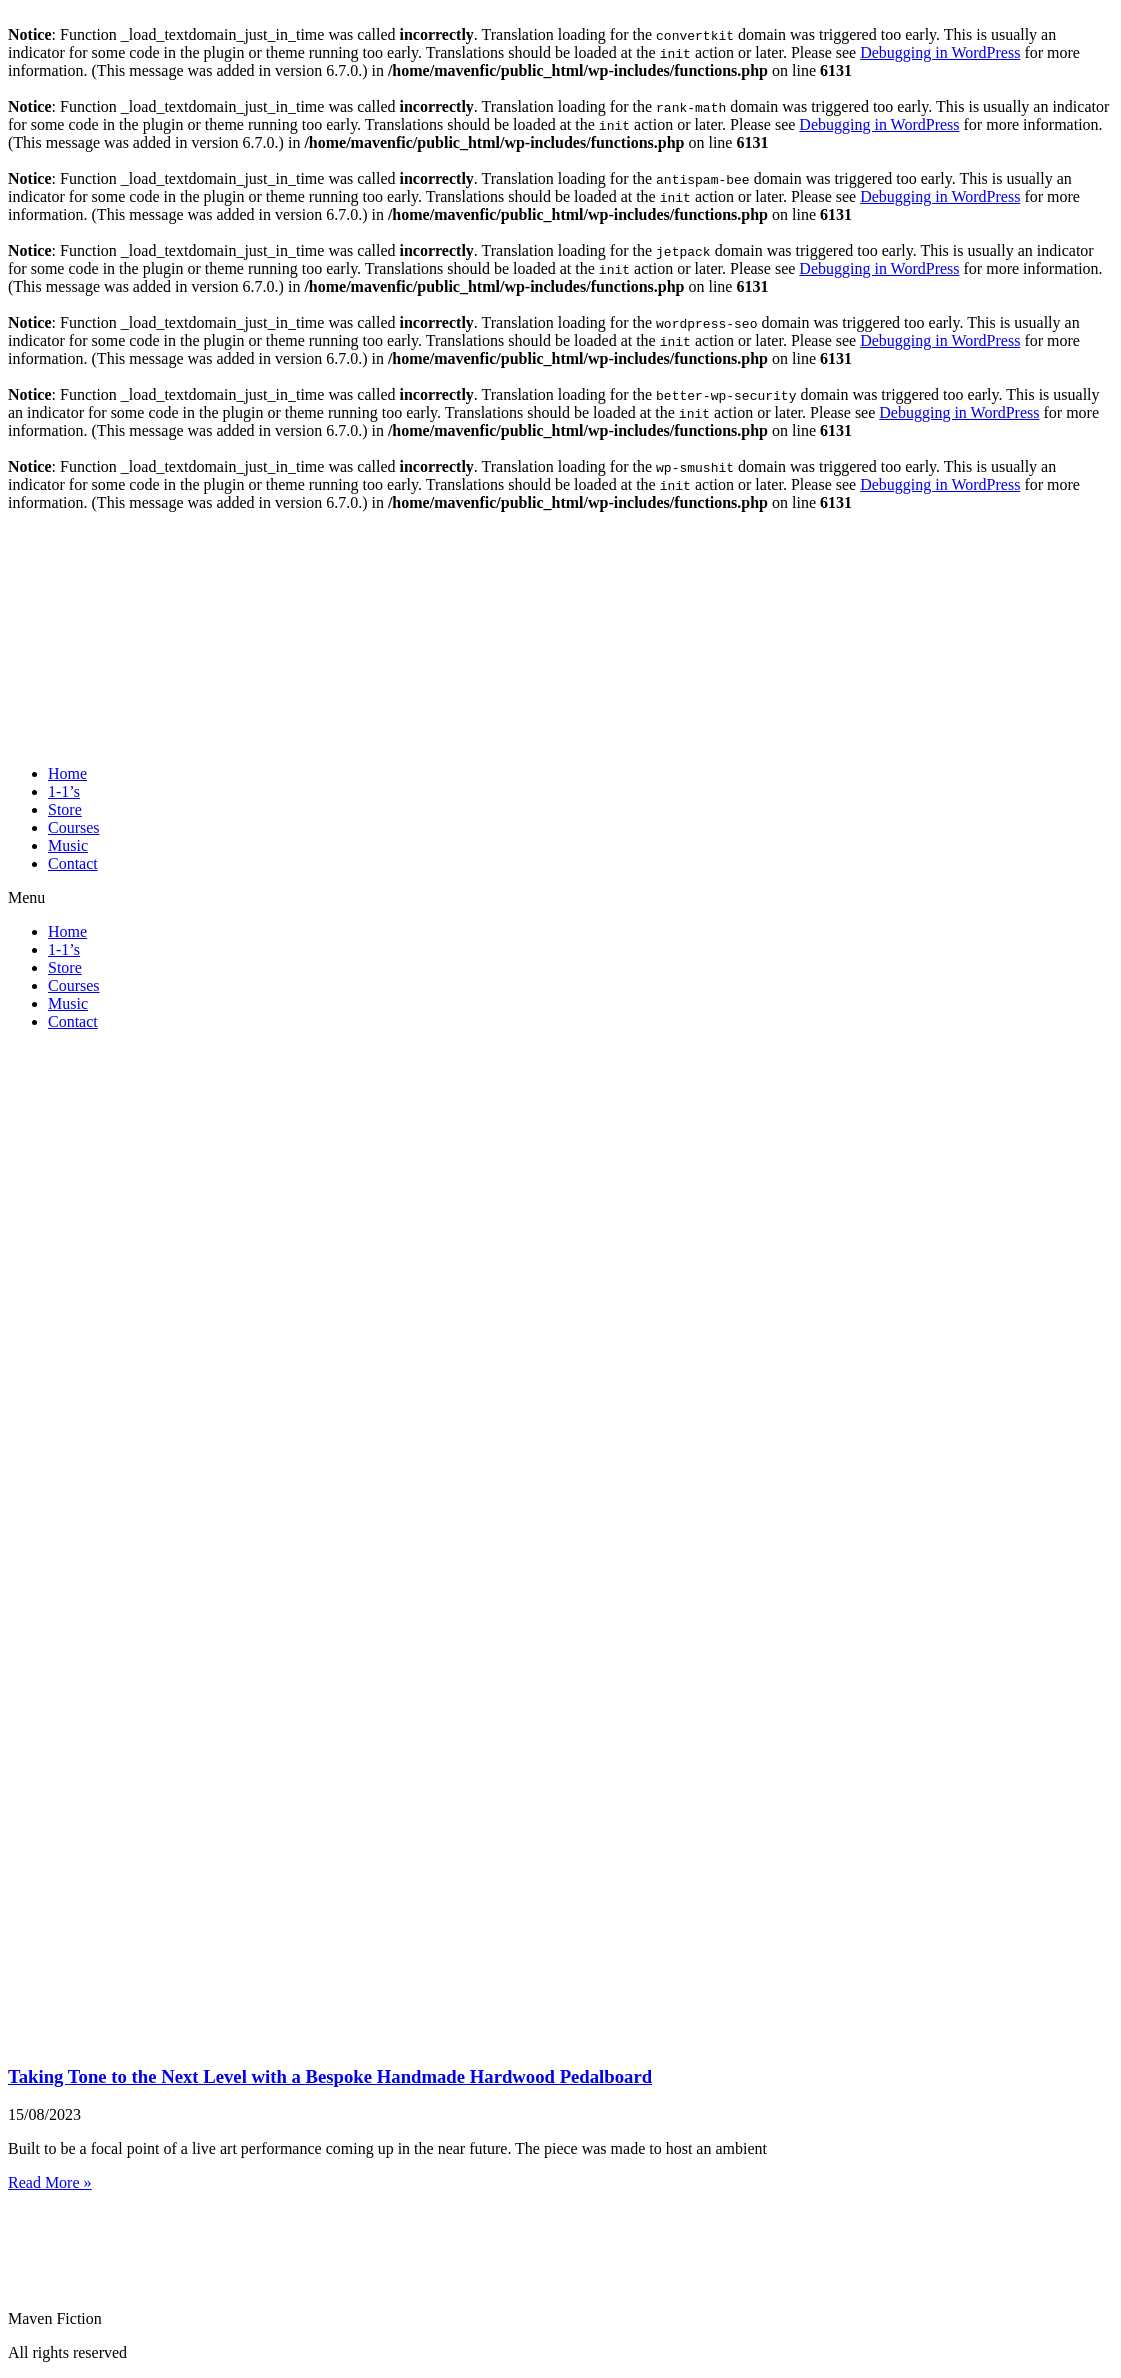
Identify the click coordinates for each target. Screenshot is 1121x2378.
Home (67, 773)
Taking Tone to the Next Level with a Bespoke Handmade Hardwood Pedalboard (330, 2076)
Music (68, 845)
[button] (560, 898)
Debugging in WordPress (940, 52)
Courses (74, 827)
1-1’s (64, 791)
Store (65, 809)
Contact (73, 863)
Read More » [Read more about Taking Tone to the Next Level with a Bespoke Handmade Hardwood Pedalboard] (50, 2182)
